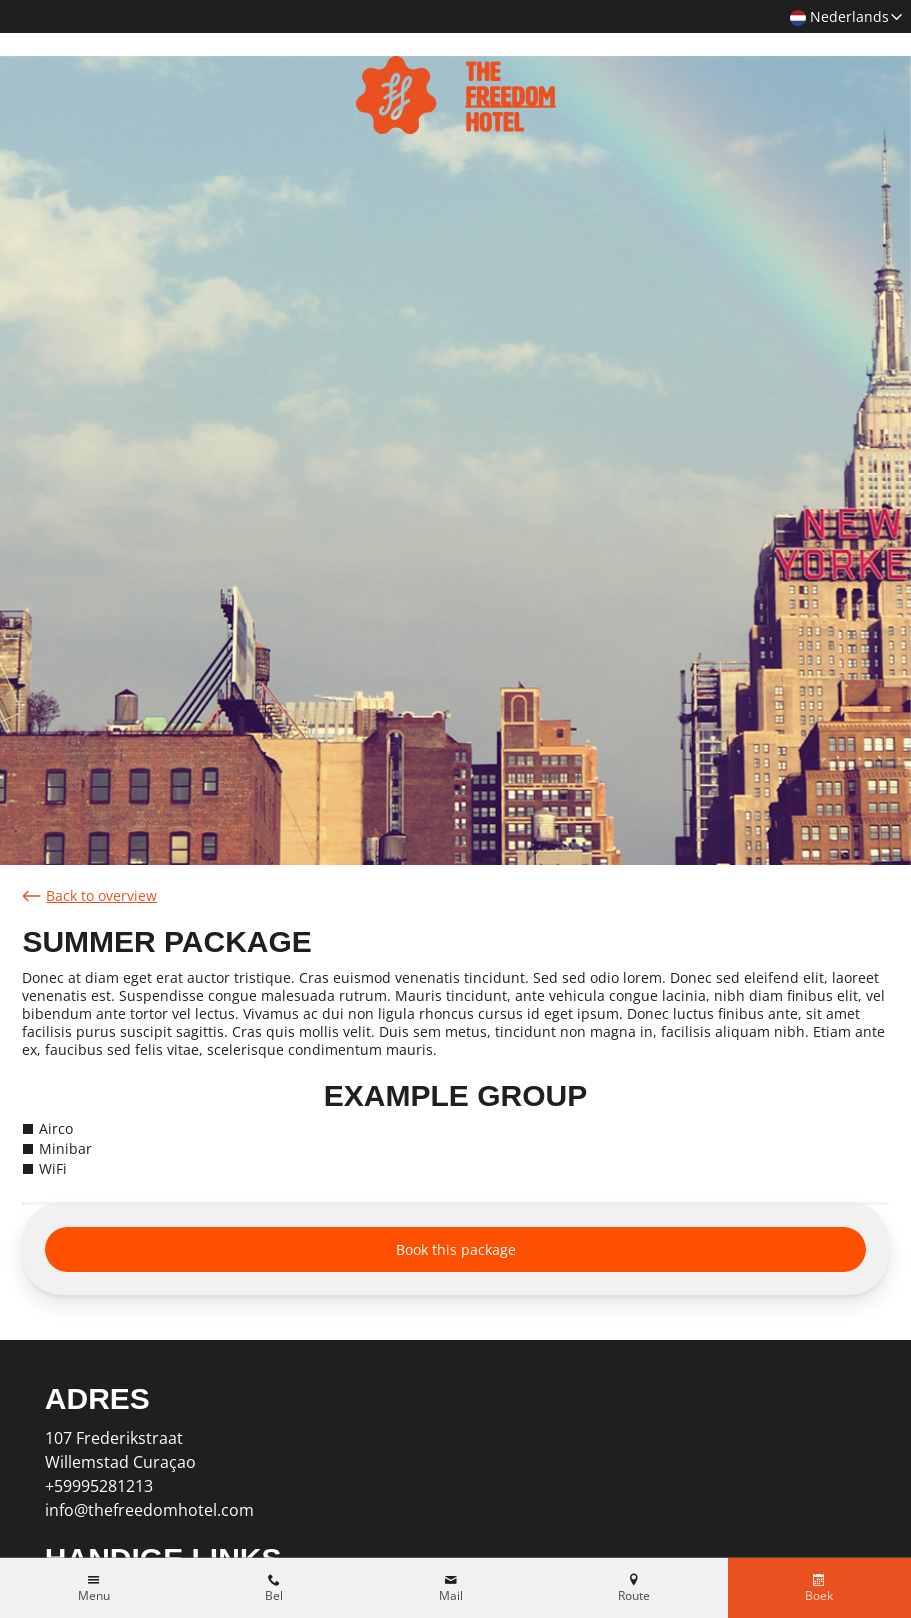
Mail (451, 1596)
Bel (274, 1596)
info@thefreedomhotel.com (149, 1510)
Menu (94, 1596)
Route (634, 1596)
